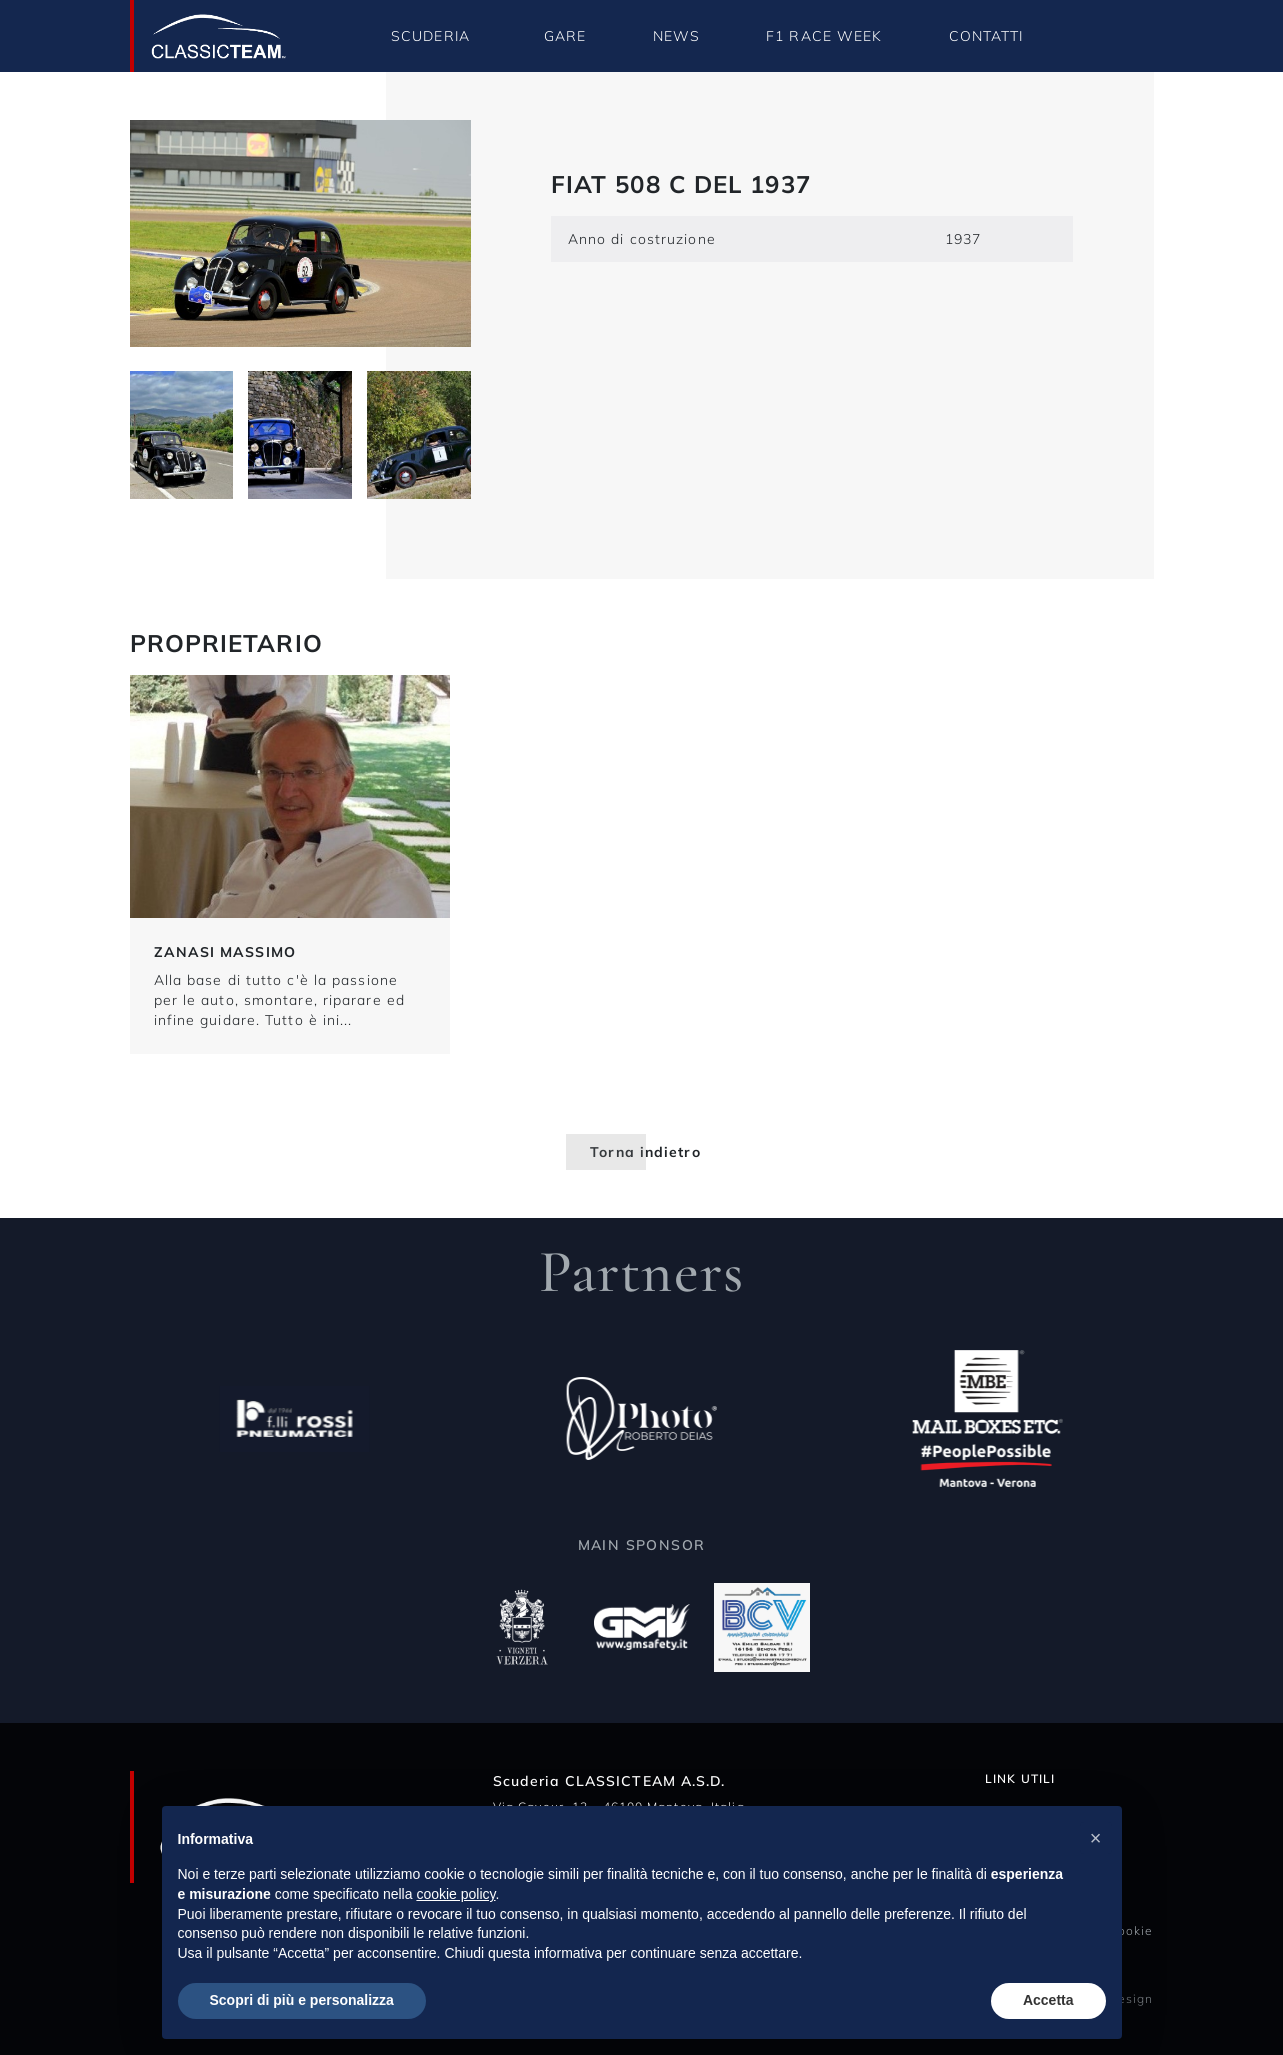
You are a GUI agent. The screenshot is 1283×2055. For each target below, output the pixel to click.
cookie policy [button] (455, 1894)
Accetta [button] (1048, 2000)
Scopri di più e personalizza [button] (302, 2000)
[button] (1096, 1838)
